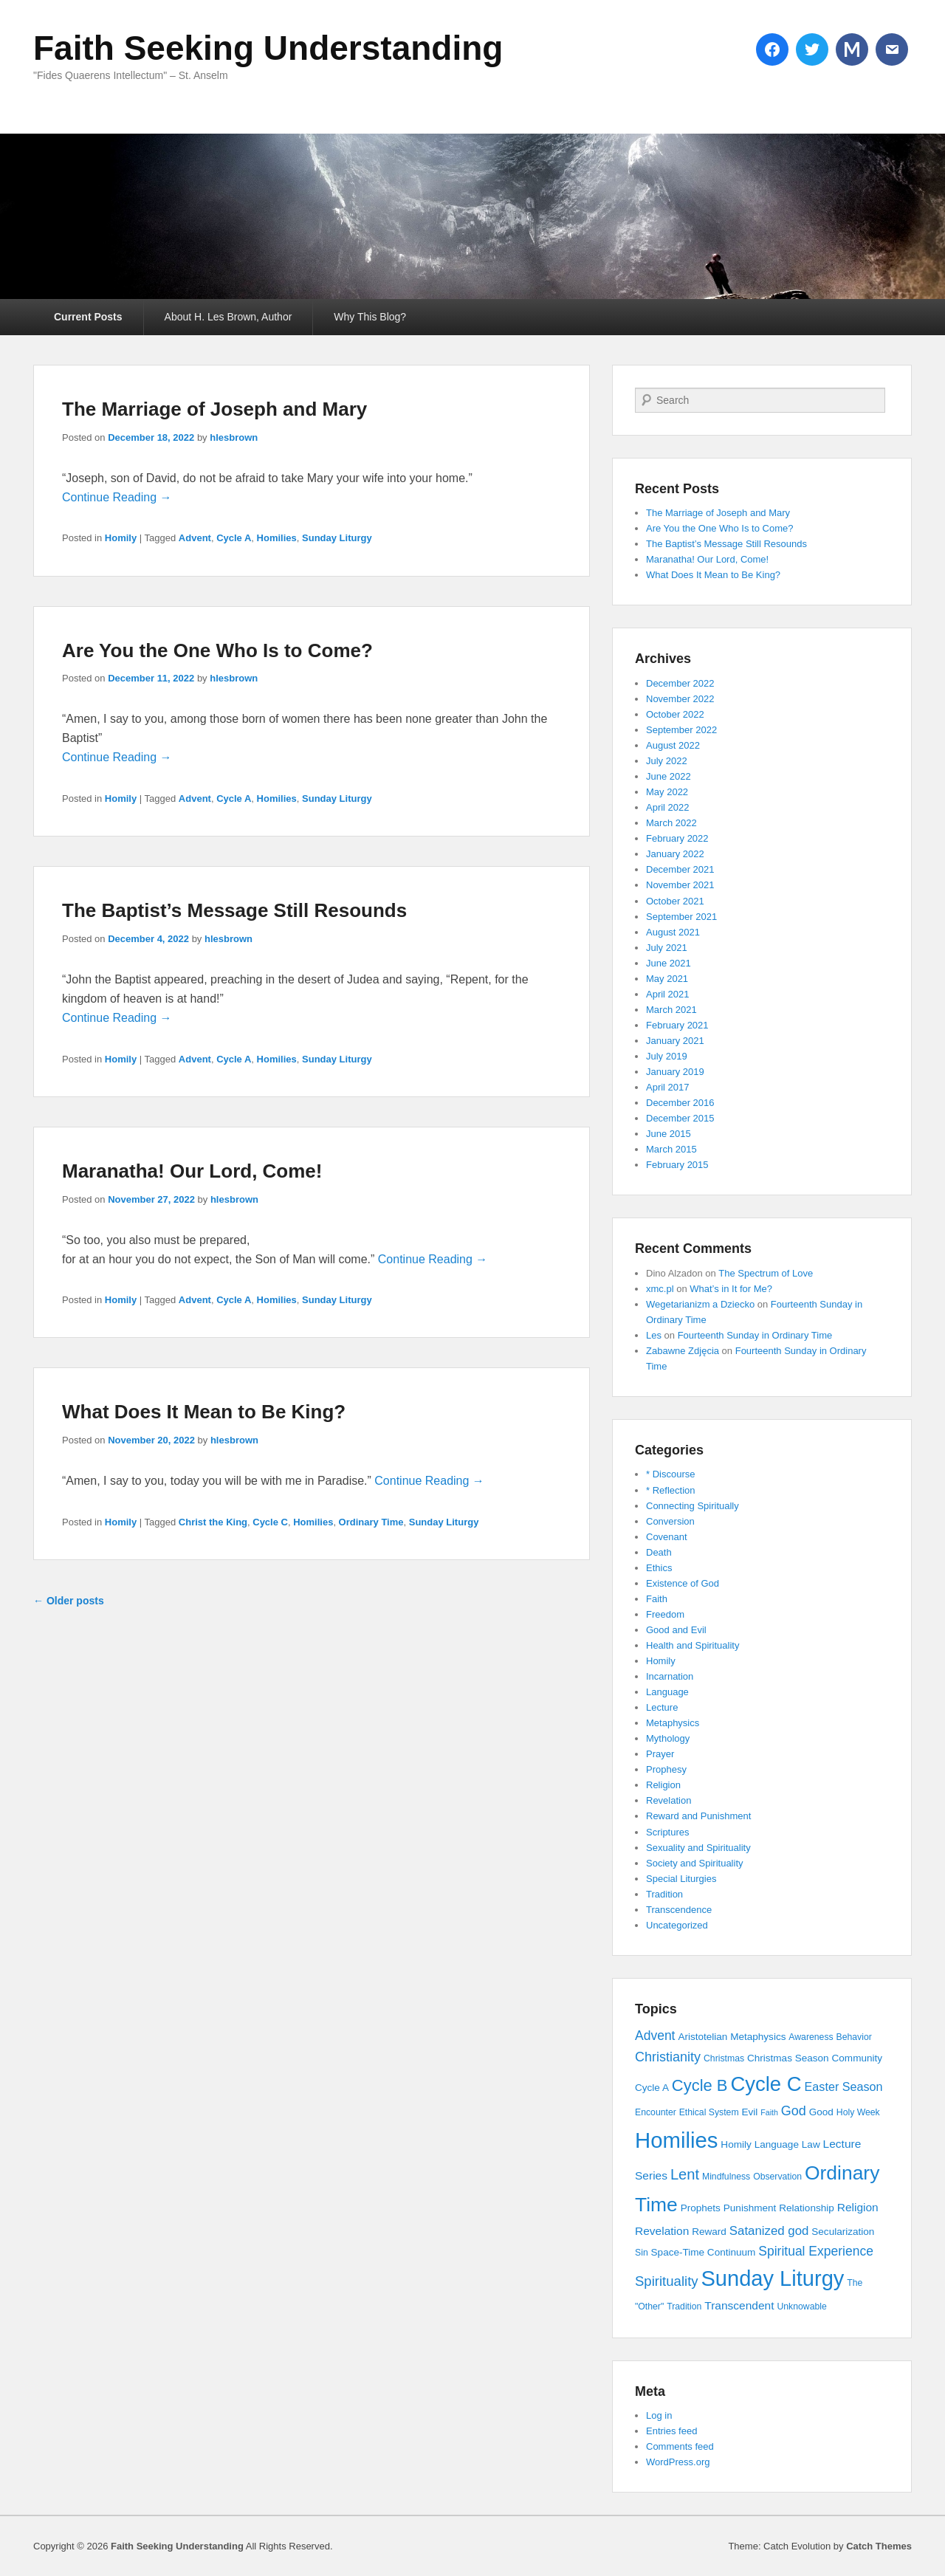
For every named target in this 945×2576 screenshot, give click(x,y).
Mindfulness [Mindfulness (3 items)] (726, 2176)
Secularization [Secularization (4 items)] (842, 2231)
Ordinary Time (371, 1522)
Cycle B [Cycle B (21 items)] (700, 2085)
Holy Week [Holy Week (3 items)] (858, 2112)
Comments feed (680, 2446)
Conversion (670, 1521)
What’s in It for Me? (731, 1288)
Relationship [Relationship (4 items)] (806, 2207)
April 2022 (668, 807)
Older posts (68, 1601)
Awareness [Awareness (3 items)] (810, 2037)
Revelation (668, 1800)
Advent (195, 537)
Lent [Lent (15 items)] (684, 2174)
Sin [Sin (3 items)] (641, 2252)
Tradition (664, 1894)
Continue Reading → (117, 497)
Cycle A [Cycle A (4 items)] (652, 2087)
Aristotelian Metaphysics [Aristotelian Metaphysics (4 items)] (732, 2036)
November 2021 (680, 884)
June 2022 (668, 776)
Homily (121, 537)
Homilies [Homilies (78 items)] (676, 2140)
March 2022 (671, 822)
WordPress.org (677, 2461)
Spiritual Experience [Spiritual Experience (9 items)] (815, 2251)
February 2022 (677, 838)
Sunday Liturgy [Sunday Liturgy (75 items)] (772, 2278)
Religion (663, 1784)
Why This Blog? (370, 317)
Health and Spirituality (692, 1645)
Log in (659, 2415)
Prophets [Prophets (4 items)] (701, 2207)
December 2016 (680, 1102)
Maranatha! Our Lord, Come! (192, 1171)
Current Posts (88, 317)
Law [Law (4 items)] (811, 2144)
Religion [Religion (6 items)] (858, 2207)
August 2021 (673, 932)
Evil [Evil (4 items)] (749, 2112)
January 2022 (675, 853)
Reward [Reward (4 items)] (709, 2231)
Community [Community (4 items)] (857, 2058)
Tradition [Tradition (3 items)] (684, 2306)
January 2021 (675, 1040)
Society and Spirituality (694, 1863)
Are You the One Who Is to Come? (217, 650)
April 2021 (668, 994)
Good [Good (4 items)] (821, 2112)
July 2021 (666, 947)
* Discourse (670, 1474)
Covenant (666, 1536)
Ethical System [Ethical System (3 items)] (709, 2112)
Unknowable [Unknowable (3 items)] (801, 2306)
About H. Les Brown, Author (228, 317)
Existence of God (682, 1583)
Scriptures (668, 1832)
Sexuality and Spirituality (698, 1847)
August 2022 (673, 745)
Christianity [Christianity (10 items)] (668, 2057)
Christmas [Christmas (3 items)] (724, 2058)
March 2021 (671, 1009)
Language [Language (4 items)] (777, 2144)
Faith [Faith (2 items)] (769, 2112)
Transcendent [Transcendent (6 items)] (739, 2305)
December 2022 (680, 683)
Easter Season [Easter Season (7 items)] (844, 2086)
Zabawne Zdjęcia (682, 1350)
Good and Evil (676, 1629)
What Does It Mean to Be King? (204, 1412)
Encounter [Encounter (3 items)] (655, 2112)
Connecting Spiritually (692, 1505)
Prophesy (666, 1769)
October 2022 (675, 714)
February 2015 (677, 1164)
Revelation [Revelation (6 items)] (662, 2231)
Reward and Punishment (698, 1815)
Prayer (660, 1753)
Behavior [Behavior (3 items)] (854, 2037)
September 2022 (681, 729)
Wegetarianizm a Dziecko (700, 1304)
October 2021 (675, 901)
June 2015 (668, 1133)
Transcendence (679, 1909)
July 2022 (666, 760)
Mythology (668, 1738)
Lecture (662, 1707)
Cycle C (270, 1522)
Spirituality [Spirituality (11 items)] (666, 2281)
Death (659, 1552)
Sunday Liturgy (337, 537)
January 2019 (675, 1071)
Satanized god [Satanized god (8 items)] (769, 2231)
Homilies (277, 537)
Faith (656, 1598)
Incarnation (669, 1676)
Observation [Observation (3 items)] (777, 2176)
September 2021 (681, 916)
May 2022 (667, 791)
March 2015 (671, 1149)
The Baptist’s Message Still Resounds (234, 910)
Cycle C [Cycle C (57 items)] (765, 2083)
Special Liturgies (681, 1878)
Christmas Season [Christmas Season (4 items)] (788, 2058)
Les (654, 1335)
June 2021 (668, 963)
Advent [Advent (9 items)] (655, 2035)
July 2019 (666, 1056)
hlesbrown (234, 437)
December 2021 (680, 869)
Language (667, 1691)
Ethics (659, 1567)
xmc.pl (660, 1288)
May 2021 (667, 978)
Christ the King (213, 1522)
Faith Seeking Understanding (268, 48)
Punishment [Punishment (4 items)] (750, 2207)
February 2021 (677, 1025)
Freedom (665, 1614)
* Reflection (670, 1490)
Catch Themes (879, 2546)
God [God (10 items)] (793, 2110)
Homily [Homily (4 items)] (736, 2144)
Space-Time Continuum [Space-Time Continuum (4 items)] (703, 2252)
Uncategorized (677, 1925)
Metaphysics (672, 1722)
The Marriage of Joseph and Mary (214, 409)
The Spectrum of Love (765, 1273)
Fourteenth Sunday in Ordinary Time (755, 1335)
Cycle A (233, 537)
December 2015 (680, 1118)
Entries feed (671, 2430)
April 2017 (668, 1087)
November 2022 (680, 698)
